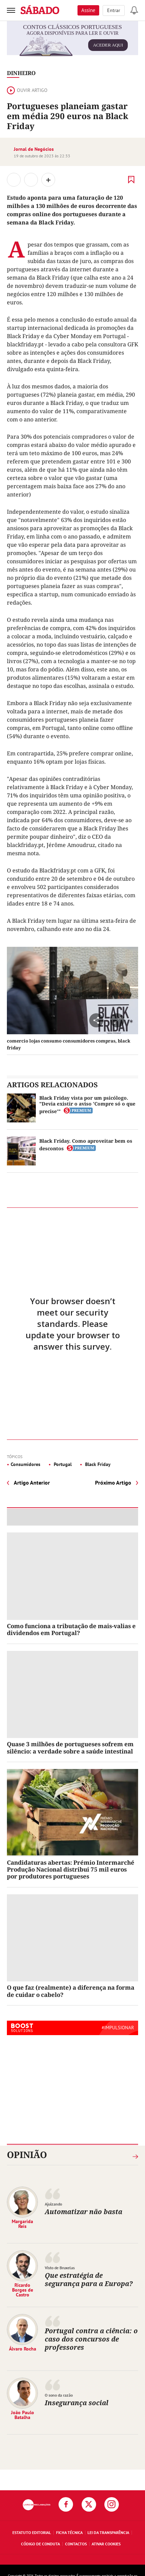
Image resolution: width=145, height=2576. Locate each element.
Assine (88, 10)
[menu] (11, 10)
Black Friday (97, 1464)
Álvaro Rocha (22, 2348)
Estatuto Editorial (31, 2532)
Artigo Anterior (32, 1482)
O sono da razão (59, 2395)
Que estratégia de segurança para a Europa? (89, 2279)
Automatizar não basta (83, 2211)
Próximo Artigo (113, 1482)
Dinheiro (21, 73)
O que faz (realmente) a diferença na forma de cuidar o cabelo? (70, 1990)
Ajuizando (53, 2204)
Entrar (113, 10)
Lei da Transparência (108, 2532)
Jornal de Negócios (34, 149)
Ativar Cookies (106, 2543)
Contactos (76, 2543)
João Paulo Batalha (22, 2415)
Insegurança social (76, 2402)
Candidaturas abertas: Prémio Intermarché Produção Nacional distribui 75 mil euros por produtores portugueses (70, 1869)
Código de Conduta (40, 2543)
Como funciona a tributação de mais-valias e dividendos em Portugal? (71, 1629)
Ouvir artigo (27, 90)
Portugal (62, 1464)
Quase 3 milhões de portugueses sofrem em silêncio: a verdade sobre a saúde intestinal (70, 1747)
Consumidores (25, 1464)
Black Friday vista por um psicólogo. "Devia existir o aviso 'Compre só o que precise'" (87, 1104)
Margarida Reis (22, 2224)
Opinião (27, 2154)
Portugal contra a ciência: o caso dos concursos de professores (91, 2339)
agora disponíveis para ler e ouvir (73, 42)
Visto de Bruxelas (60, 2267)
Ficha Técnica (69, 2532)
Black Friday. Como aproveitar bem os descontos (85, 1145)
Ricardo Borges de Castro (22, 2290)
